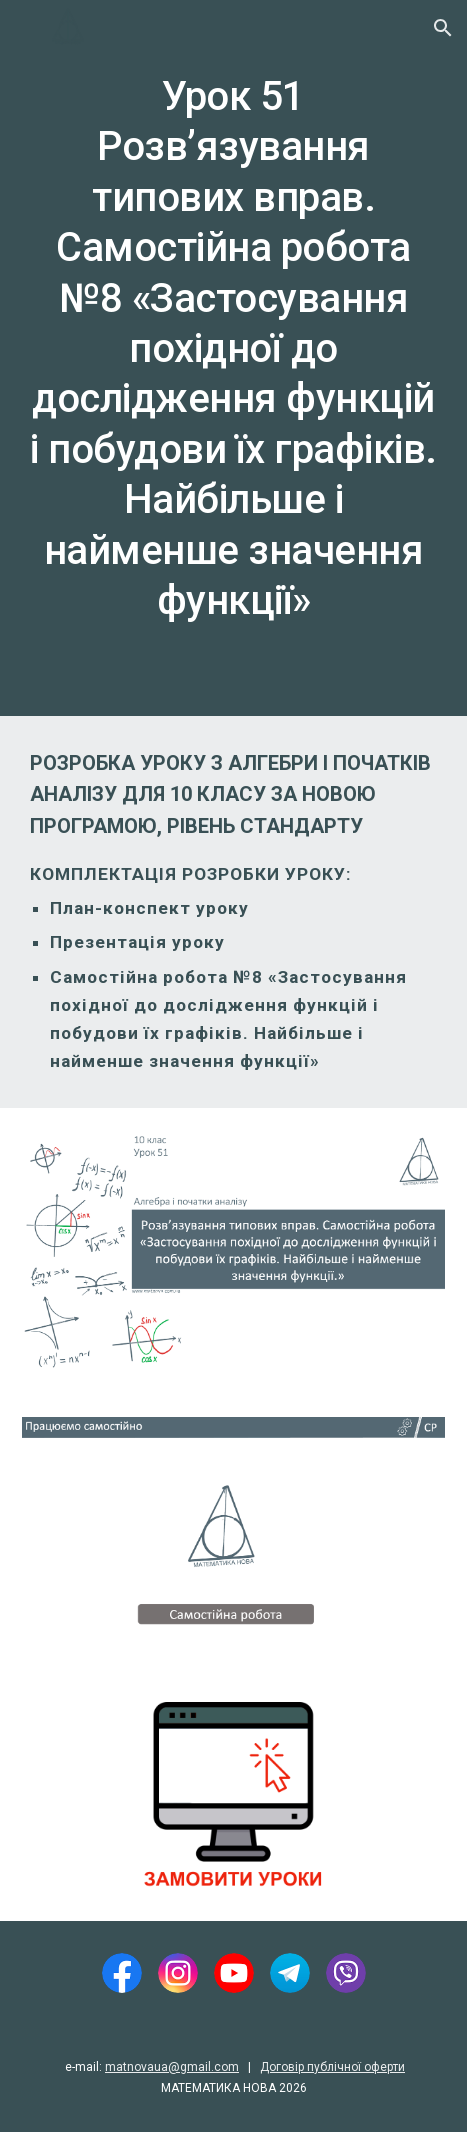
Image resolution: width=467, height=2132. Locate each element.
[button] (24, 27)
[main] (233, 358)
